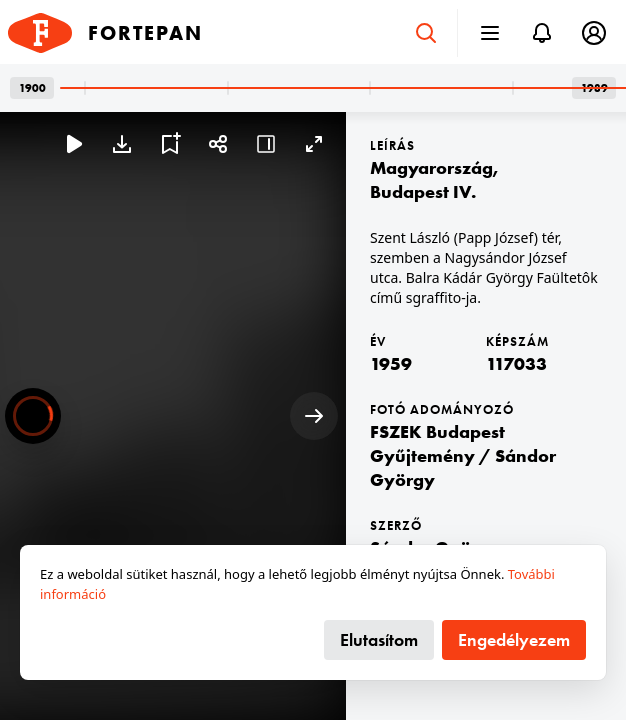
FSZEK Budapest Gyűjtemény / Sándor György (463, 455)
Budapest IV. (423, 191)
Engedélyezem (514, 639)
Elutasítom (379, 639)
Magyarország (431, 167)
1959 (391, 363)
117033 (516, 363)
